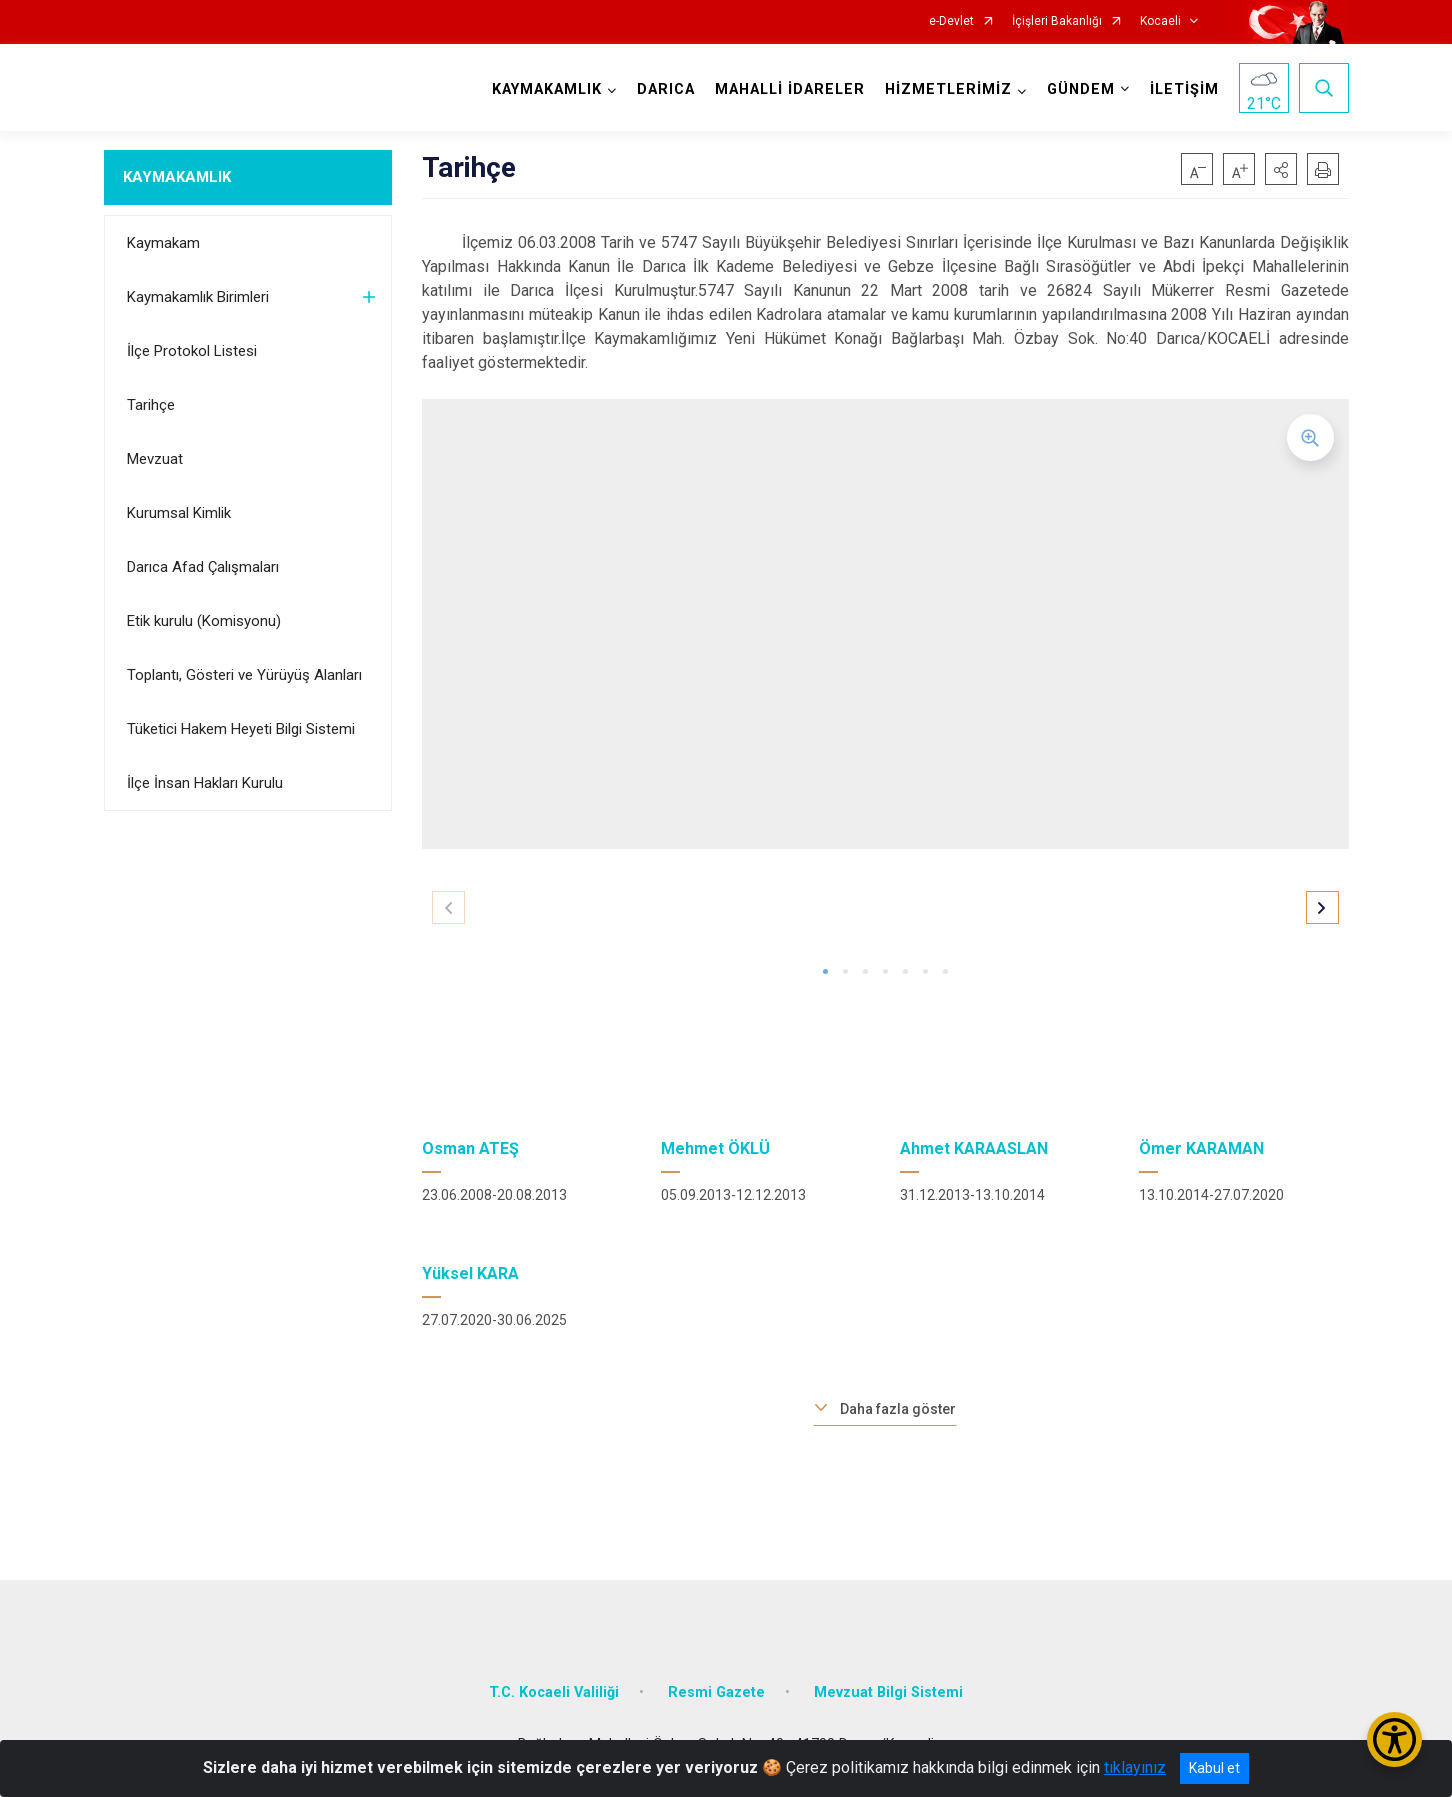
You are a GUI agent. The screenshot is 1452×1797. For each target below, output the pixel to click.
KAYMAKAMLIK (177, 177)
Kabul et (1214, 1768)
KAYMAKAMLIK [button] (547, 89)
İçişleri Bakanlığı (1057, 21)
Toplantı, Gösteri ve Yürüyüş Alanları (244, 675)
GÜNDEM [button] (1081, 89)
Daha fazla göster (898, 1409)
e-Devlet (951, 21)
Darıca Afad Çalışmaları (203, 567)
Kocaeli (1160, 21)
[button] (1281, 169)
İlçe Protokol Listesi (192, 351)
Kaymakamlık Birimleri (198, 297)
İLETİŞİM (1184, 89)
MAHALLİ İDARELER (790, 89)
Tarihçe (151, 405)
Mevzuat (155, 459)
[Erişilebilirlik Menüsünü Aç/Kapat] (1394, 1739)
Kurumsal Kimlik (179, 513)
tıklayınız (1135, 1767)
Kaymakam (163, 243)
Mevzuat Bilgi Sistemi (888, 1692)
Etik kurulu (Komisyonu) (204, 621)
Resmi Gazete (716, 1692)
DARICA (666, 89)
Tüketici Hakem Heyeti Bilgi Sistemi (241, 729)
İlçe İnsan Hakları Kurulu (205, 783)
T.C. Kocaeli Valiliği (554, 1692)
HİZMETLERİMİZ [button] (948, 89)
